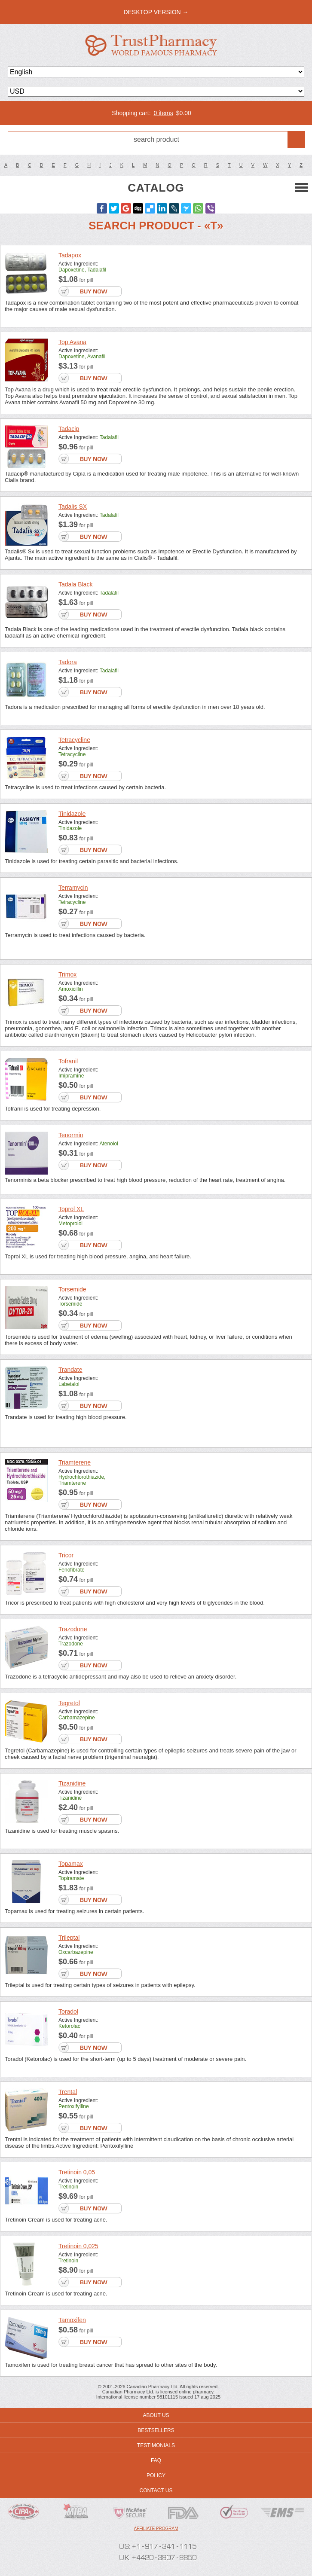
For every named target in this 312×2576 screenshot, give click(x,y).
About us (156, 2415)
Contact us (156, 2490)
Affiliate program (156, 2528)
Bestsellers (156, 2430)
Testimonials (156, 2445)
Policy (156, 2475)
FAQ (156, 2460)
